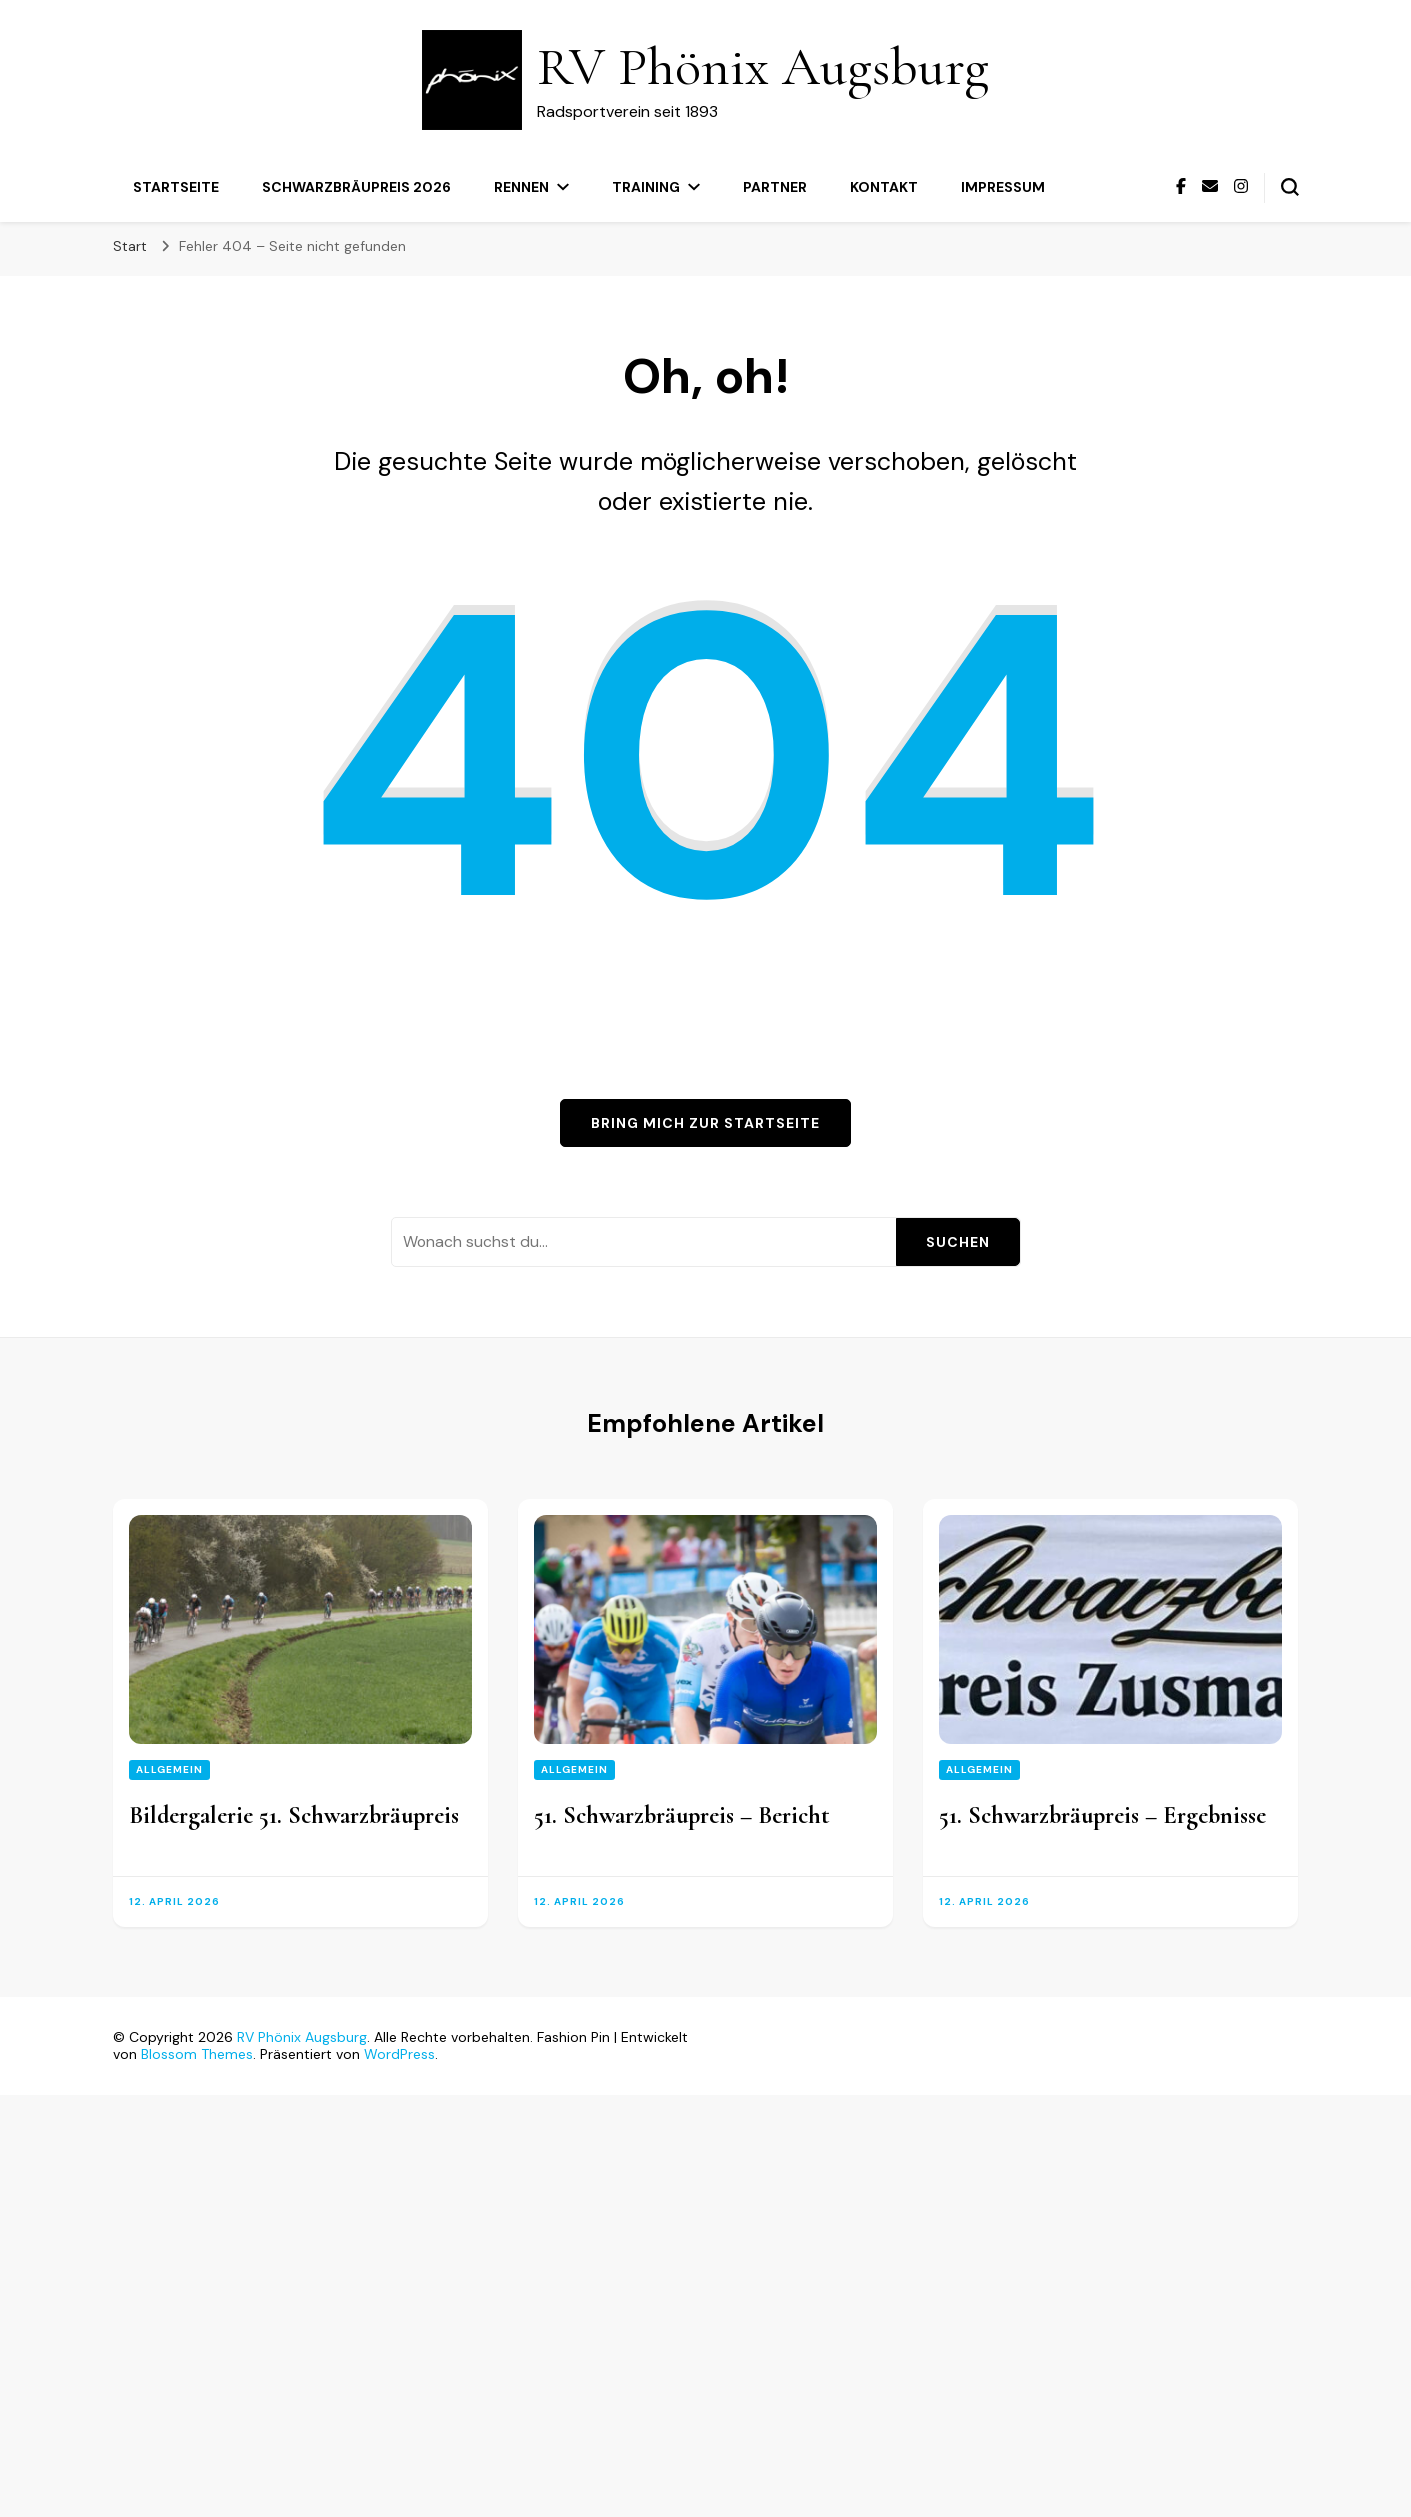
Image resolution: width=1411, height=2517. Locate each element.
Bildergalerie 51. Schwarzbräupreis (294, 1815)
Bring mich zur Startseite (705, 1123)
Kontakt (884, 187)
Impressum (1003, 187)
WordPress (399, 2054)
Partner (775, 187)
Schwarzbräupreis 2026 (356, 187)
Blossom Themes (197, 2054)
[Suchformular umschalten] (1290, 187)
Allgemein (169, 1769)
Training (646, 187)
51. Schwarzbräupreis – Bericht (682, 1815)
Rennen (521, 187)
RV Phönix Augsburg (763, 66)
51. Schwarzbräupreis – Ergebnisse (1102, 1815)
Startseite (176, 187)
